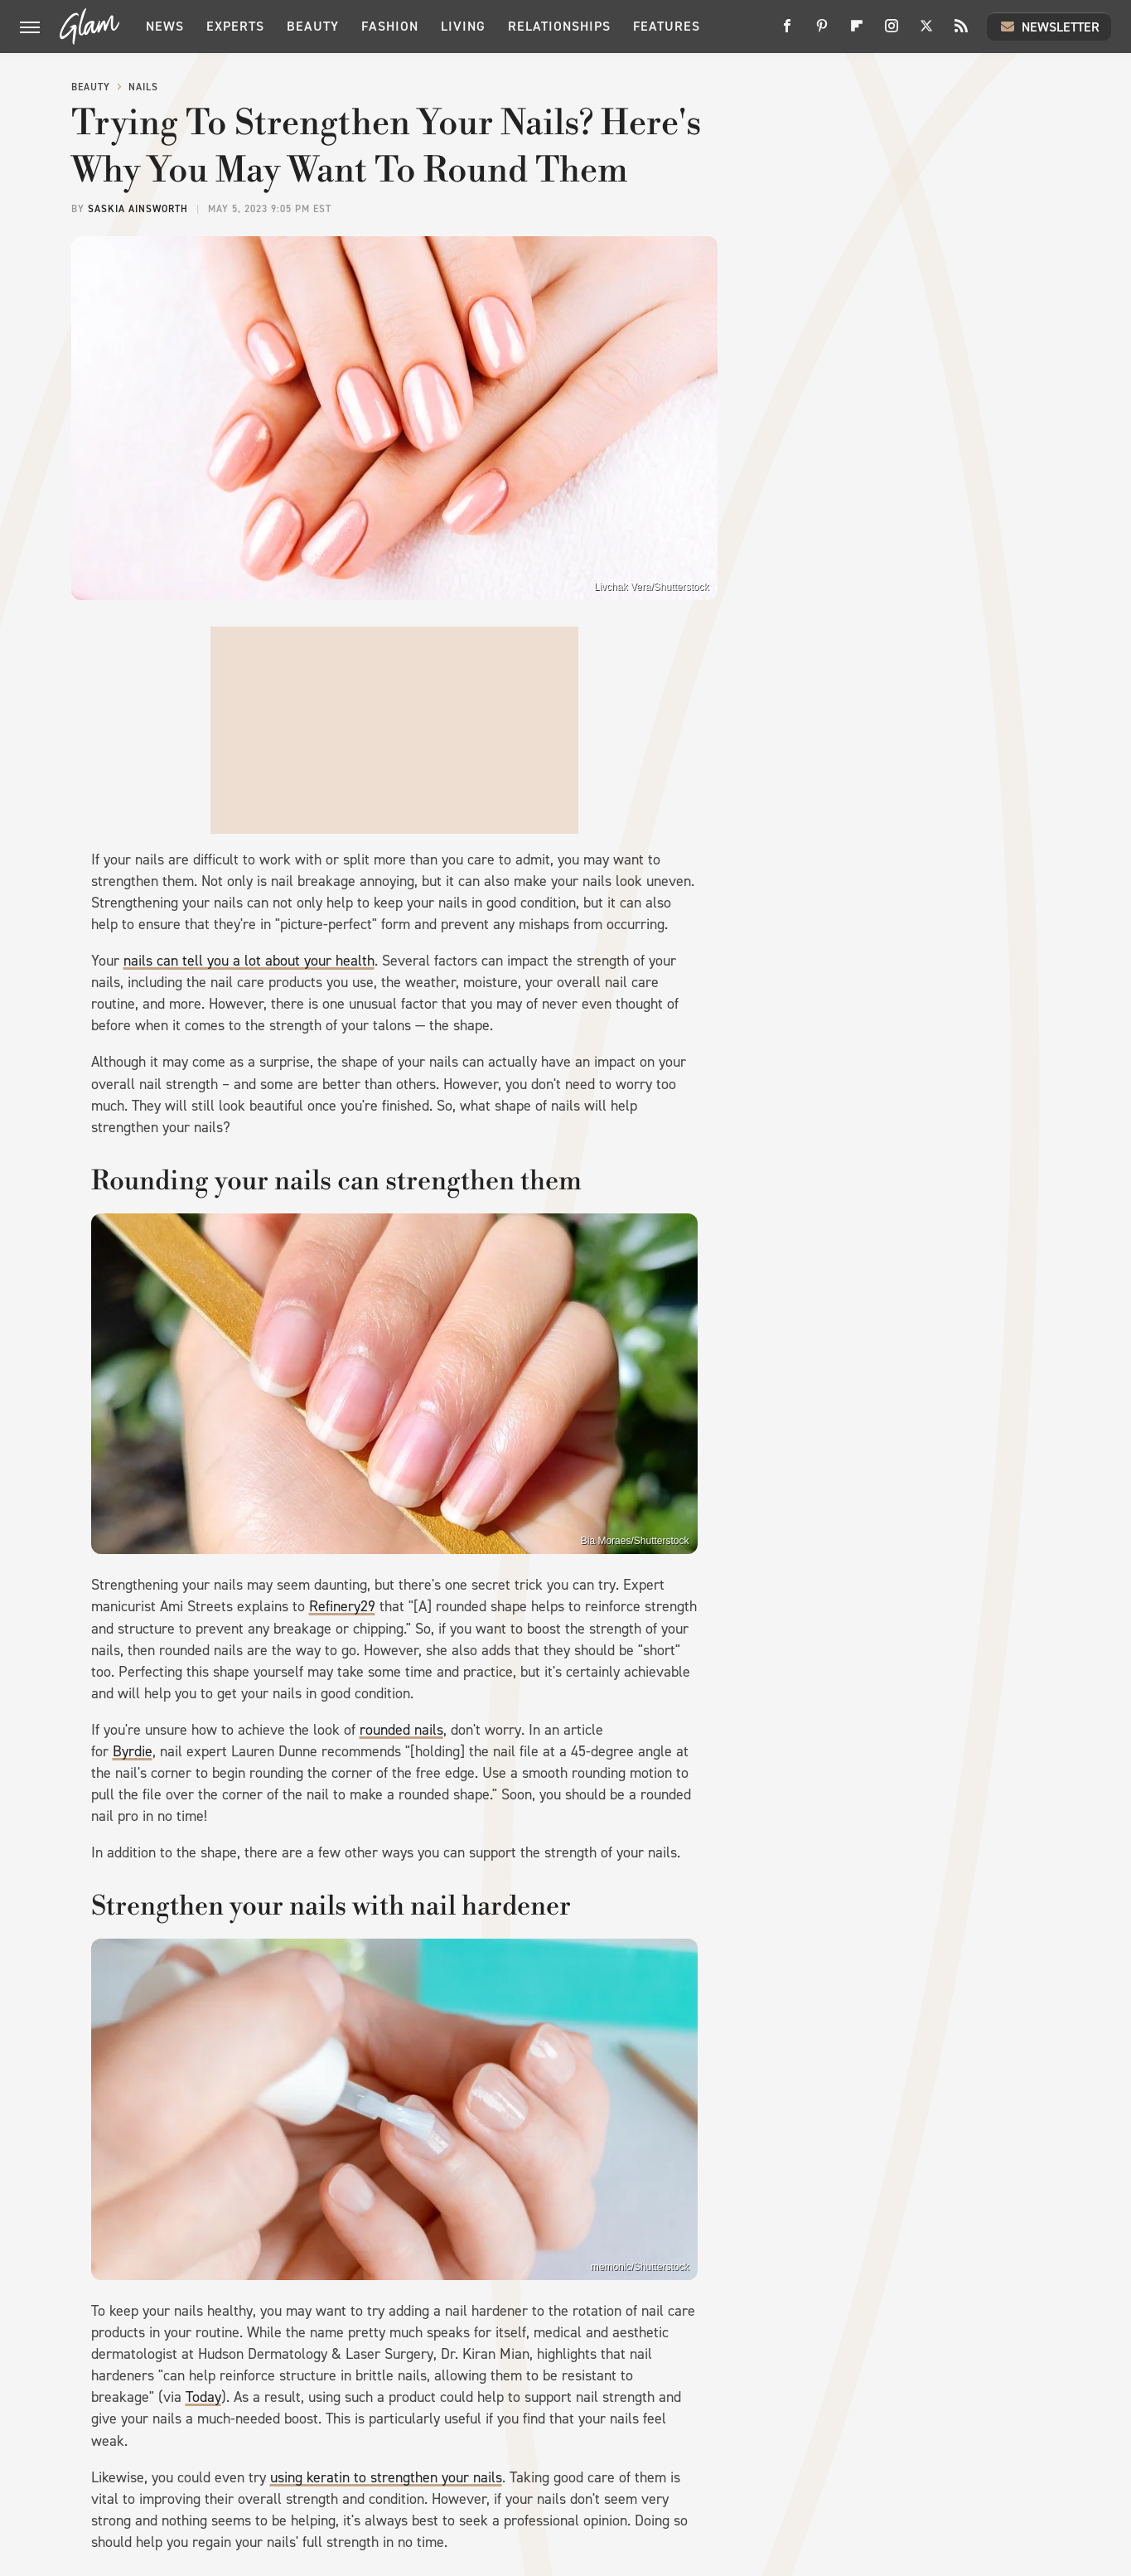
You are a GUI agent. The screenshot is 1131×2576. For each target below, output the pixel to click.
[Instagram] (891, 32)
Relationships (559, 26)
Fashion (389, 26)
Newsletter (1049, 26)
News (165, 26)
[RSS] (961, 32)
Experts (235, 26)
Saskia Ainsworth (138, 208)
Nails (143, 87)
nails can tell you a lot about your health (249, 961)
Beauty (313, 26)
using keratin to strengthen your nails (386, 2477)
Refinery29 (342, 1606)
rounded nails (401, 1730)
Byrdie (132, 1751)
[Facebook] (787, 32)
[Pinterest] (822, 32)
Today (203, 2397)
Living (463, 26)
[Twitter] (926, 32)
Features (666, 26)
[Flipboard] (857, 32)
